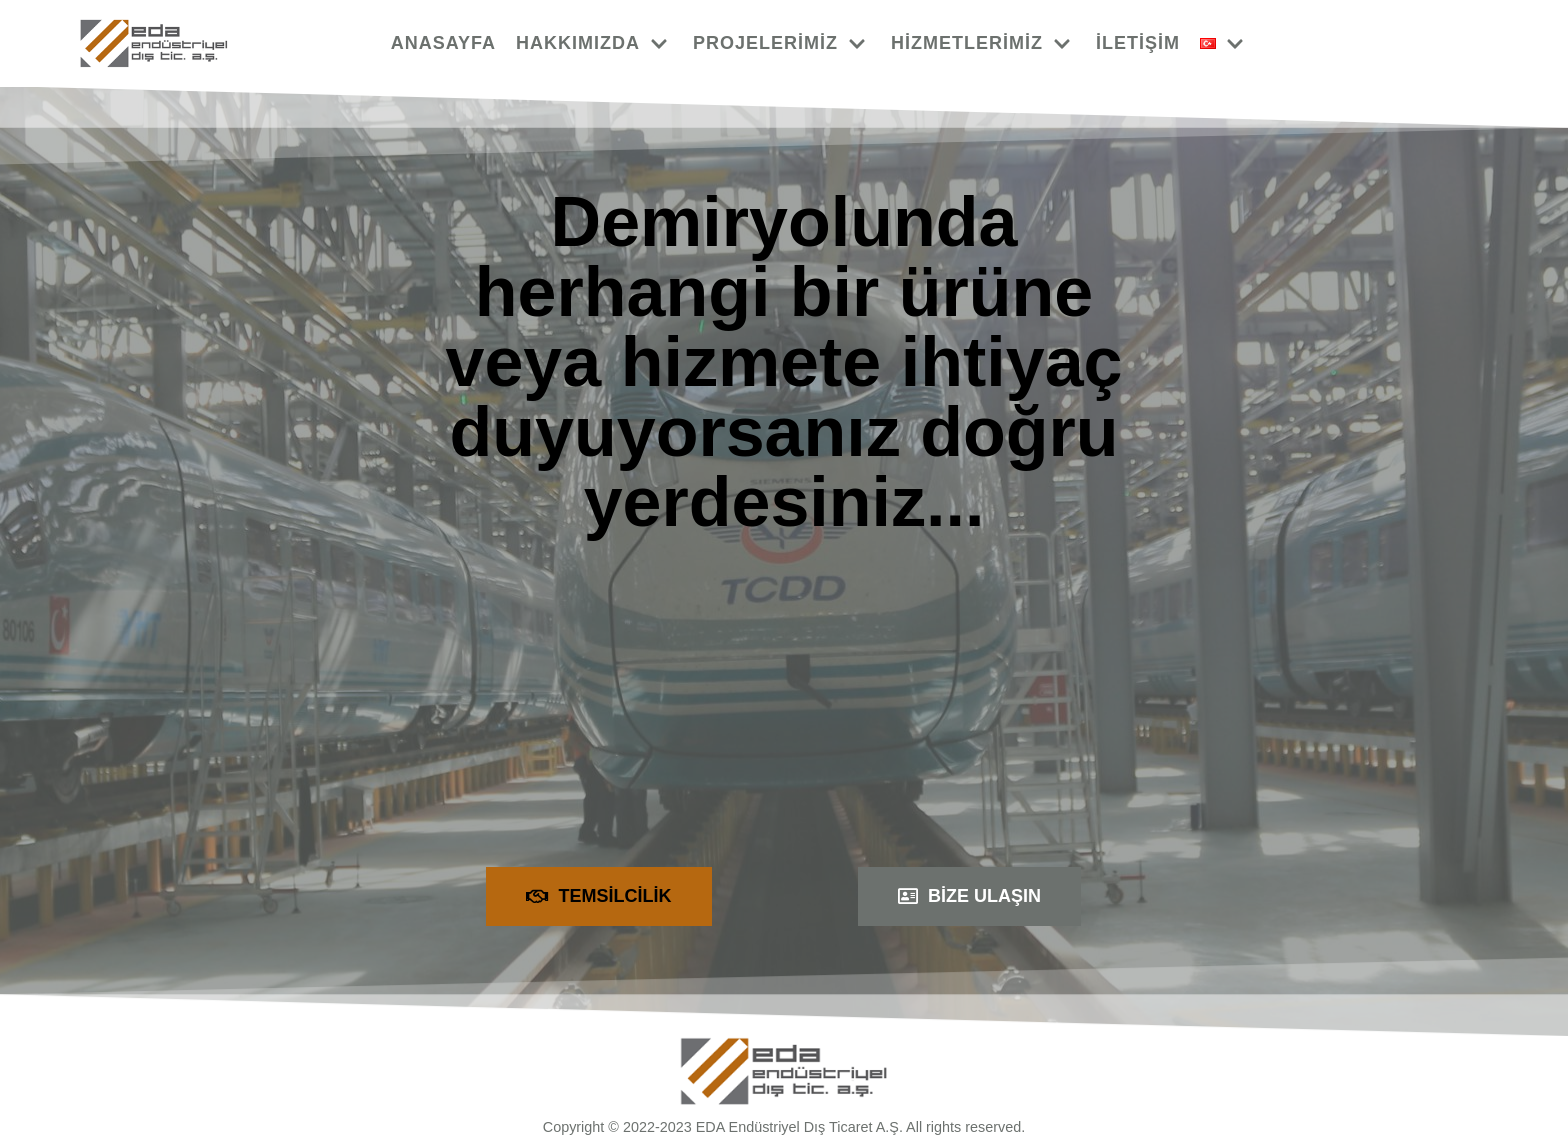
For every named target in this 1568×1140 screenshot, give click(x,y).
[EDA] (154, 43)
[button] (599, 896)
